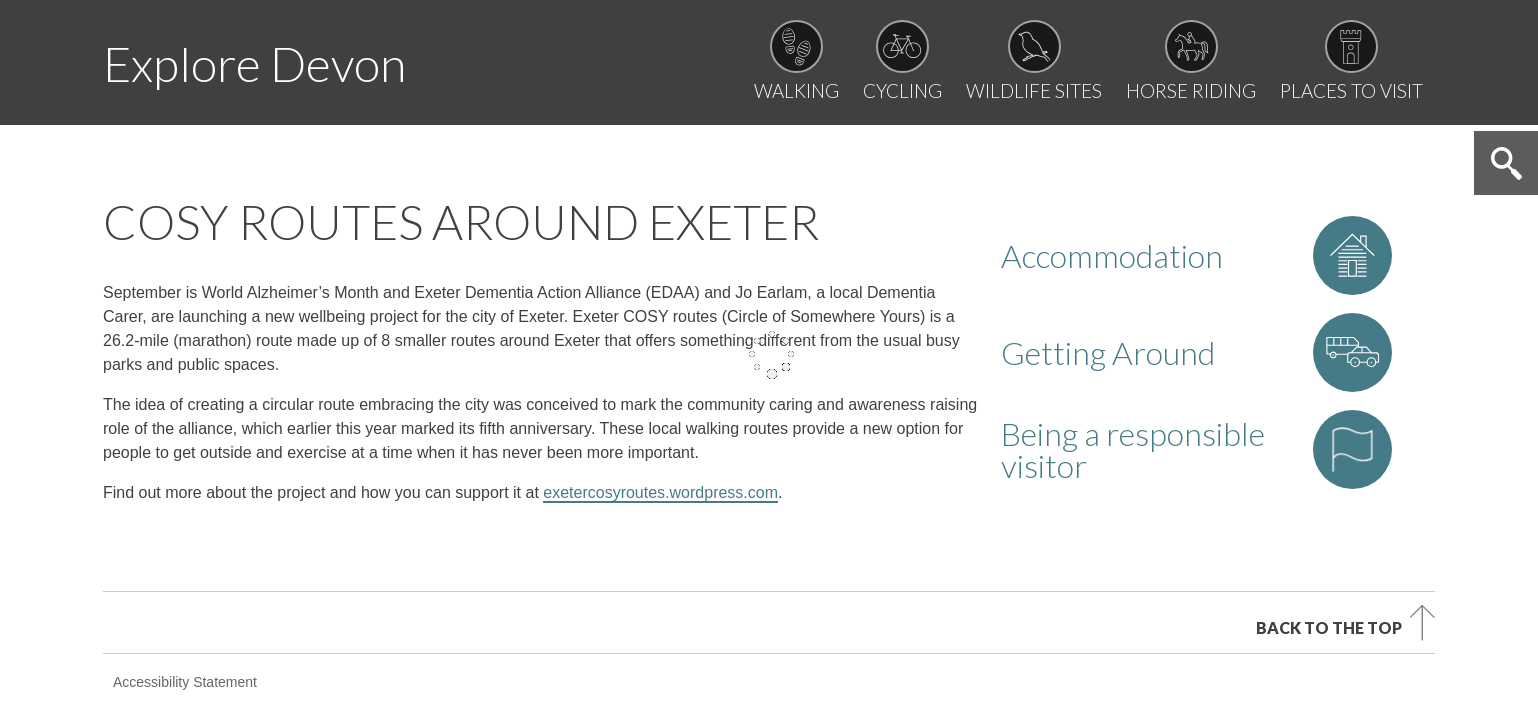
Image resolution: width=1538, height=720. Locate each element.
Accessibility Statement (185, 557)
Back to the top (1329, 502)
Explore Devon (254, 63)
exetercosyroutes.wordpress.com (660, 367)
